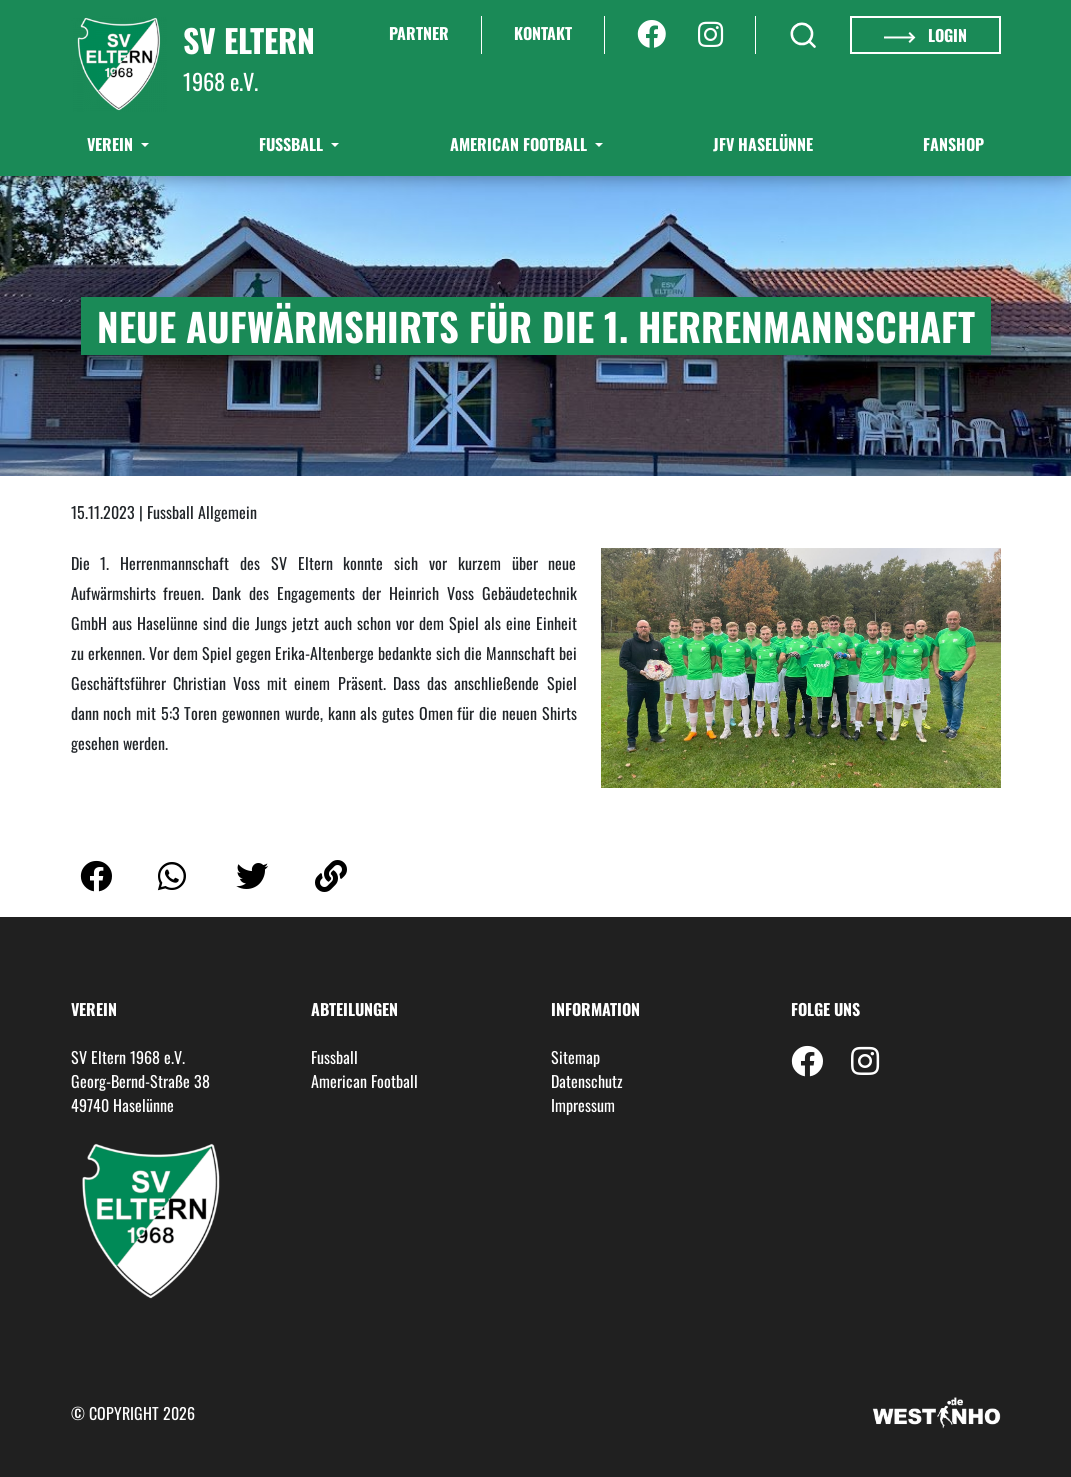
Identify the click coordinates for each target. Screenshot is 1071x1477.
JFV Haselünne (763, 144)
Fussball (334, 1057)
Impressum (583, 1105)
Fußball (293, 144)
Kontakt (543, 33)
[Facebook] (651, 35)
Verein (112, 144)
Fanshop (953, 144)
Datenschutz (587, 1081)
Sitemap (575, 1057)
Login (925, 35)
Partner (419, 33)
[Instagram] (710, 35)
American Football (520, 144)
